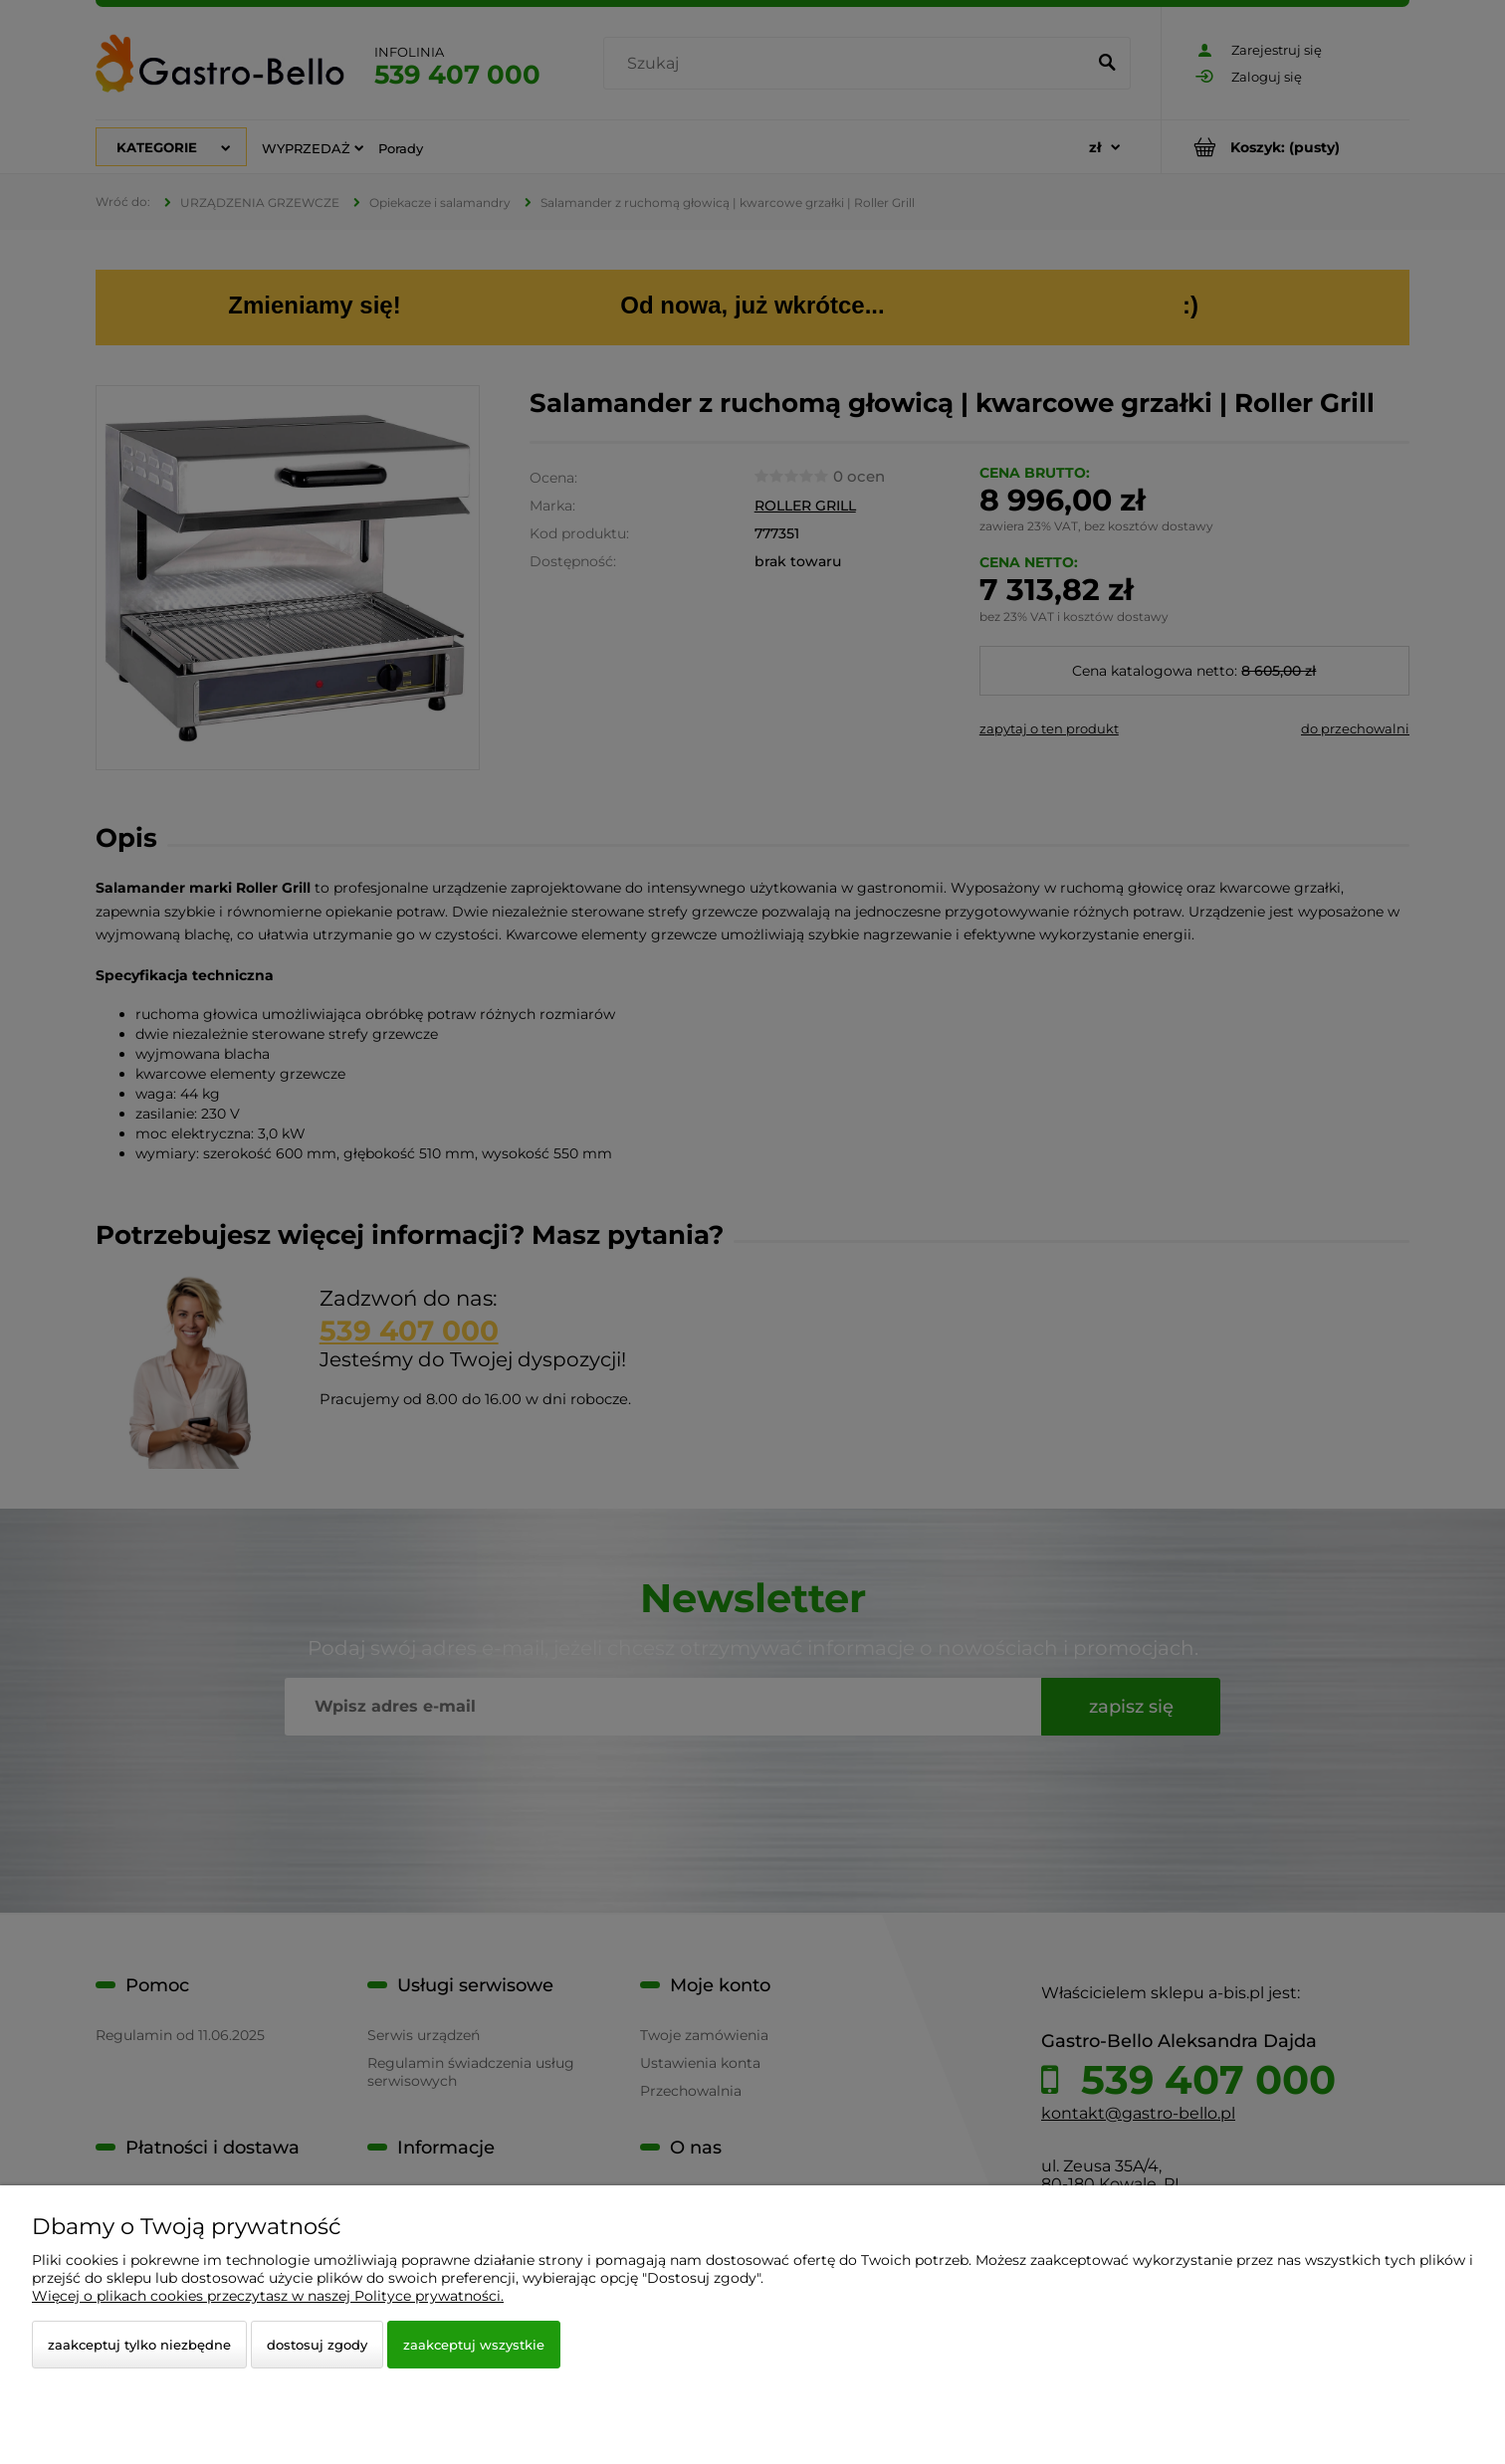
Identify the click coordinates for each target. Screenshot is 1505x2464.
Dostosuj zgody (317, 2345)
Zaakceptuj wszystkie (473, 2345)
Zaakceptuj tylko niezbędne (139, 2345)
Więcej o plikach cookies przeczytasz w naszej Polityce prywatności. (268, 2296)
